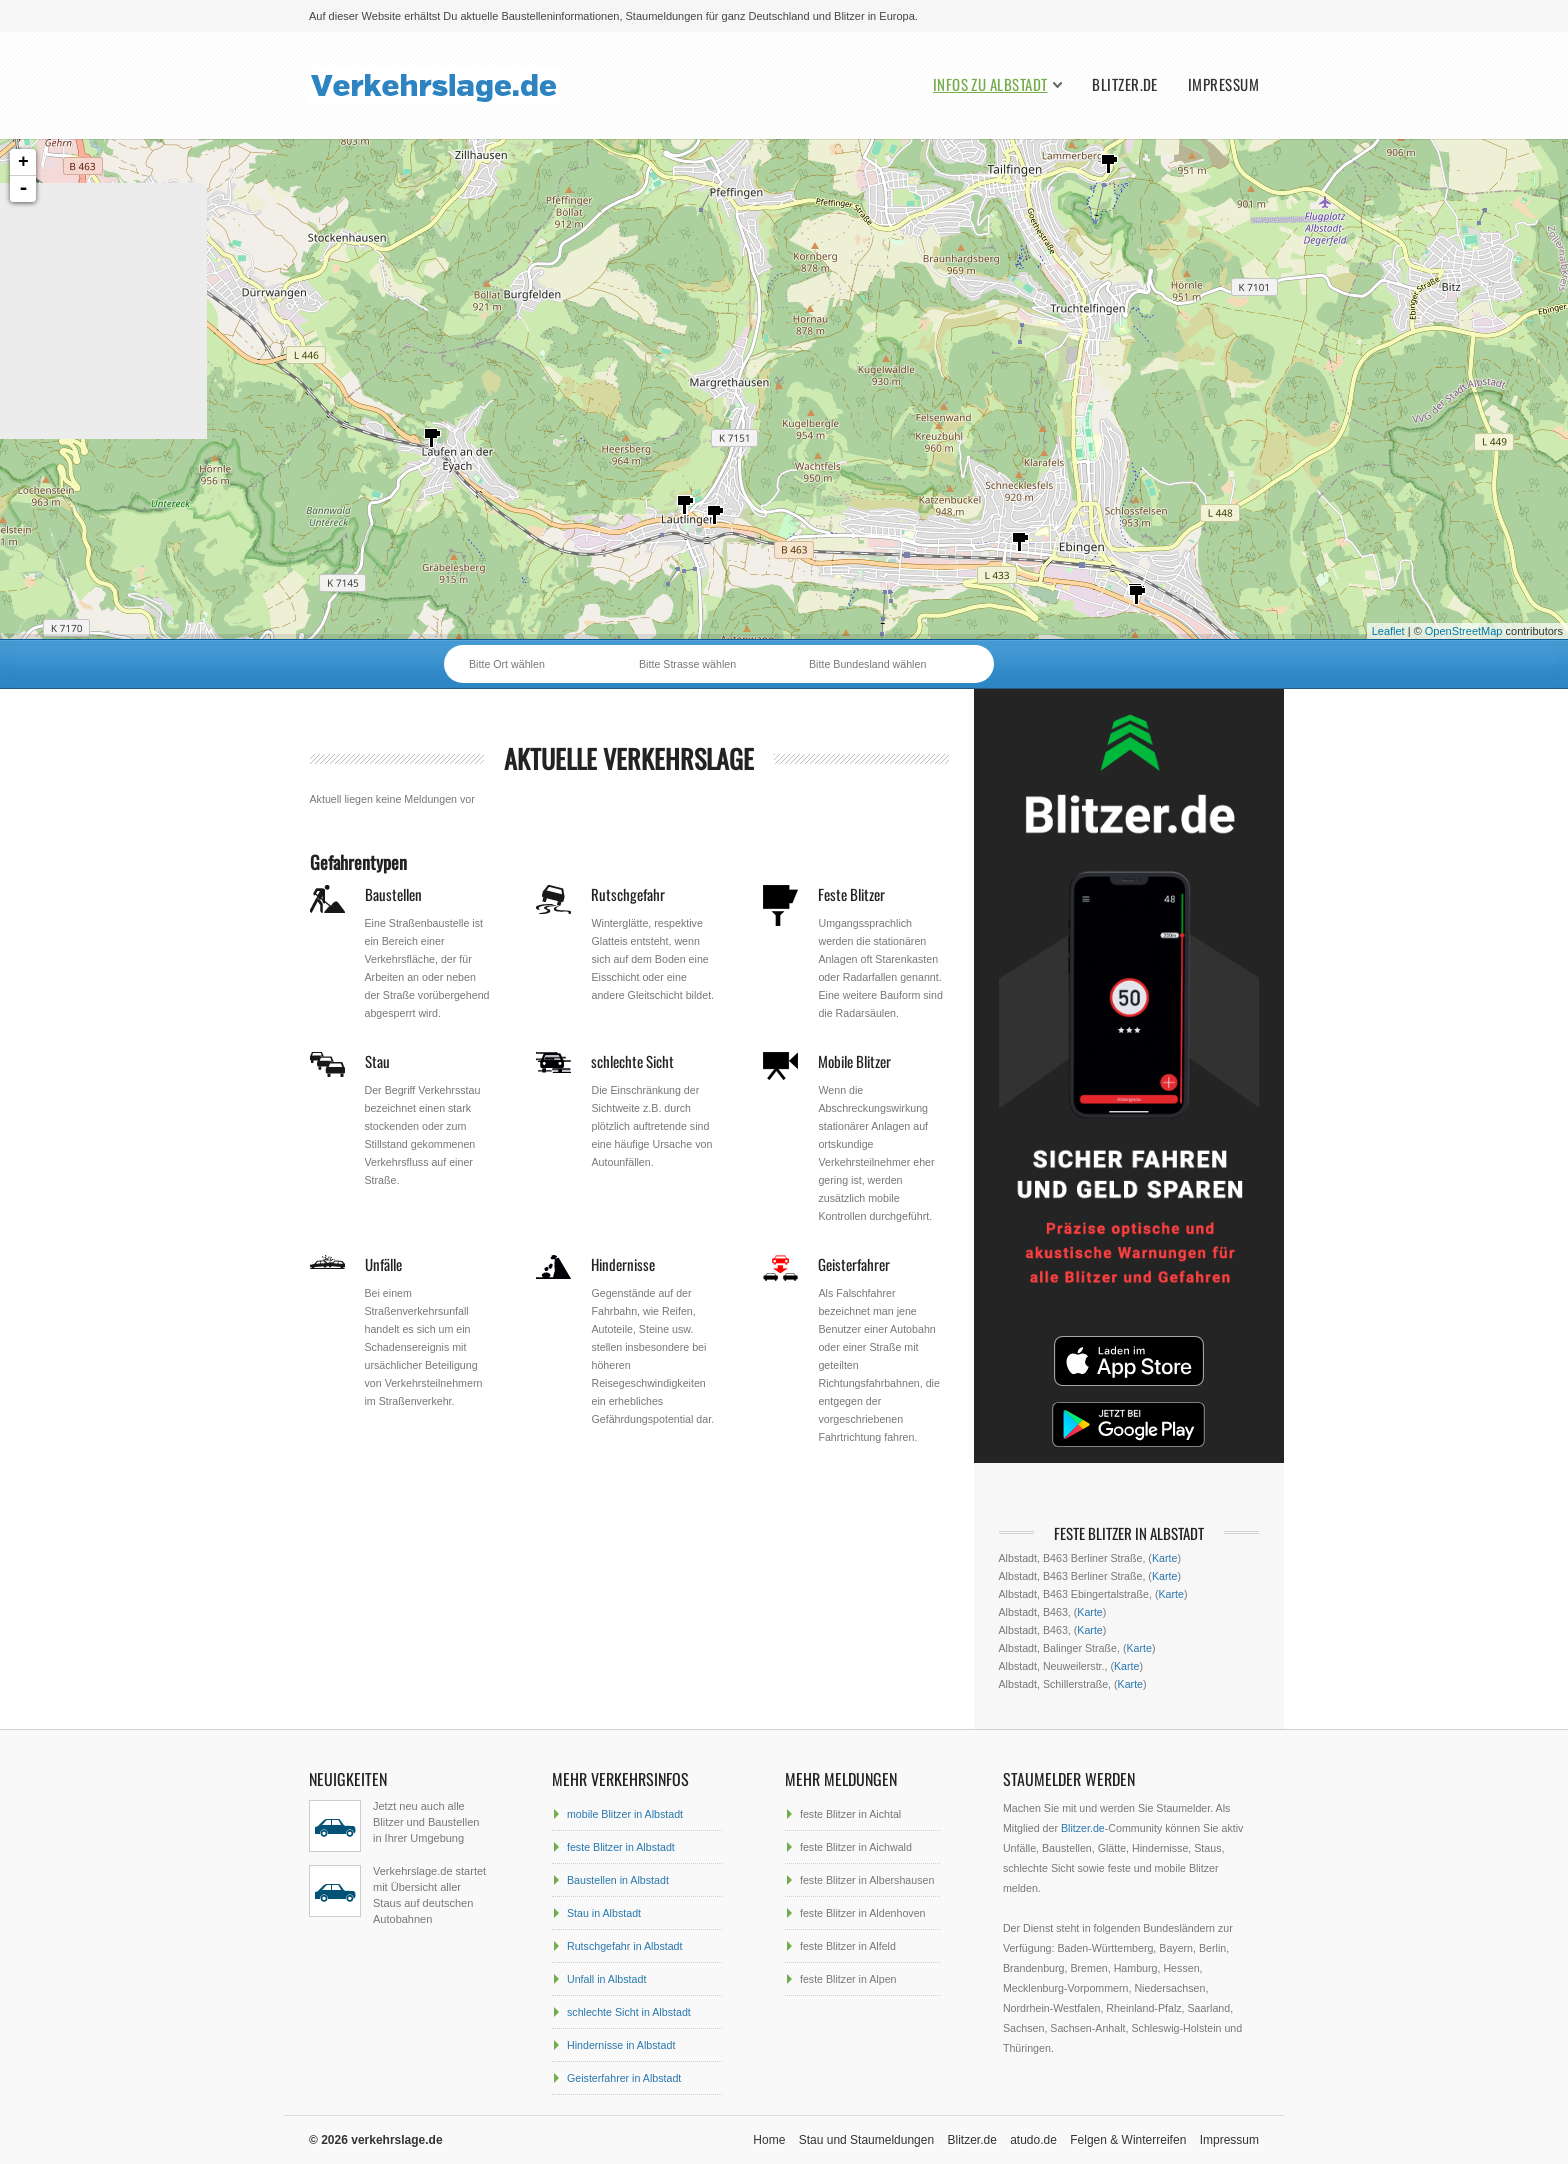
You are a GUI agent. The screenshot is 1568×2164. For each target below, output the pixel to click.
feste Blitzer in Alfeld (848, 1946)
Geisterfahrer (854, 1264)
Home (769, 2140)
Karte (1164, 1558)
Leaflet (1388, 631)
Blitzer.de (1125, 84)
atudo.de (1033, 2140)
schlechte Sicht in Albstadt (629, 2012)
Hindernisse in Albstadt (621, 2045)
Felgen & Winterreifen (1128, 2140)
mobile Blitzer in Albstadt (625, 1814)
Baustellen (393, 894)
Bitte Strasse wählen (687, 664)
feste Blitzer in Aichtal (850, 1814)
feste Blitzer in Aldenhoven (863, 1913)
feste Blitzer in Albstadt (621, 1847)
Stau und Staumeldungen (866, 2140)
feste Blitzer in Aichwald (856, 1847)
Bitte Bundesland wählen (867, 664)
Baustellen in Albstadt (618, 1880)
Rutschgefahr (628, 894)
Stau (377, 1061)
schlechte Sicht (632, 1061)
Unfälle (383, 1264)
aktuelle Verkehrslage (629, 758)
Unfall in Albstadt (606, 1979)
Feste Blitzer (851, 894)
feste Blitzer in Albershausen (867, 1880)
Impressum (1223, 84)
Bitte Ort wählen (507, 664)
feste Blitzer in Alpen (848, 1979)
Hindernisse (623, 1264)
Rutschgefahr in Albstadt (625, 1946)
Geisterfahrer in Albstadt (624, 2078)
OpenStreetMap (1464, 631)
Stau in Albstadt (604, 1913)
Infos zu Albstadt (990, 84)
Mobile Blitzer (854, 1061)
